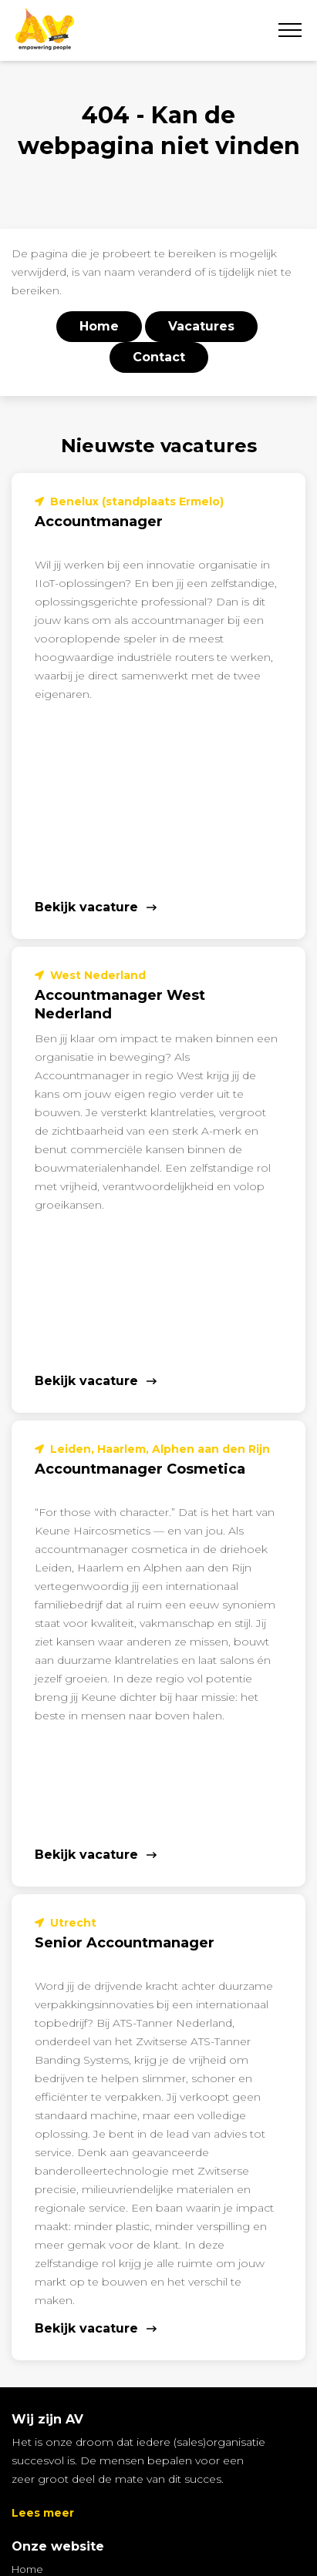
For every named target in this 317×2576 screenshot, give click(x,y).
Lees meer (43, 2513)
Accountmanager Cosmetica (140, 1469)
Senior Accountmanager (124, 1942)
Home (27, 2569)
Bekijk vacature (86, 907)
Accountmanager (99, 521)
